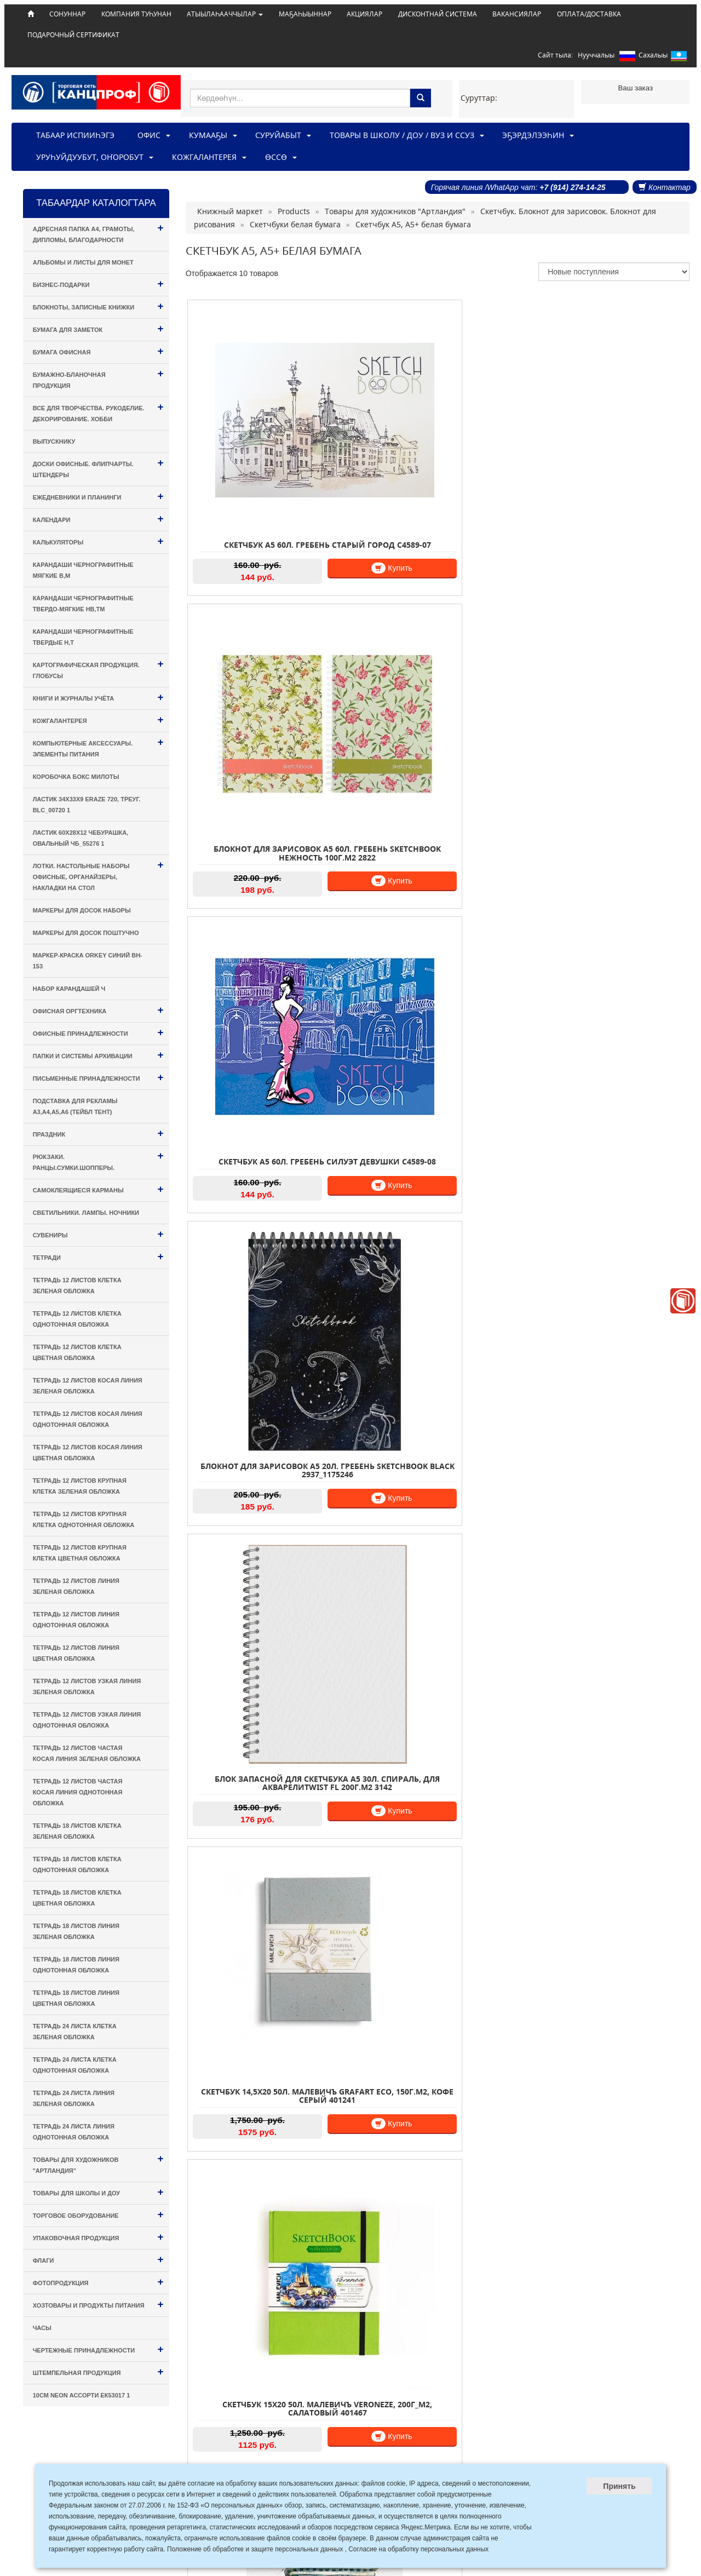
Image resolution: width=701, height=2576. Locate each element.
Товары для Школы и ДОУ (98, 2192)
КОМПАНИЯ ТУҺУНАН (136, 13)
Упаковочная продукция (98, 2236)
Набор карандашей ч (69, 988)
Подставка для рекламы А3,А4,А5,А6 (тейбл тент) (75, 1106)
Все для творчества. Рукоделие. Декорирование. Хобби (98, 411)
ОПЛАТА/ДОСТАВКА (589, 13)
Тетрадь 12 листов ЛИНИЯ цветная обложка (76, 1653)
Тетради (98, 1256)
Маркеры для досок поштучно (86, 933)
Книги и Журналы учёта (98, 697)
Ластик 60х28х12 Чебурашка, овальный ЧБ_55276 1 (81, 838)
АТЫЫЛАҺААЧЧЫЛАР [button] (225, 13)
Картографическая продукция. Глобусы (98, 668)
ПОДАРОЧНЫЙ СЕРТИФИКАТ (73, 34)
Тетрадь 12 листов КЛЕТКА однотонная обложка (77, 1319)
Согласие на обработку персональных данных (418, 2549)
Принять (619, 2486)
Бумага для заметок (98, 328)
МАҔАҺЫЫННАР (305, 13)
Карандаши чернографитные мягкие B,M (83, 570)
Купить (306, 507)
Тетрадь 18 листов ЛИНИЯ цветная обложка (76, 1998)
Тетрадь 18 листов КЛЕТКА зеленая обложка (77, 1831)
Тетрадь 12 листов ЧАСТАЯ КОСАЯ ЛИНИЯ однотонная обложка (78, 1792)
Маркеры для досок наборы (82, 910)
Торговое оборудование (98, 2214)
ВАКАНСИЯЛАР (516, 13)
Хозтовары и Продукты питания (98, 2304)
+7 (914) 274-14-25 (572, 187)
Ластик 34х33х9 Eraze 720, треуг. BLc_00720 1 (87, 804)
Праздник (98, 1133)
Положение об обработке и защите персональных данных (255, 2549)
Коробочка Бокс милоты (76, 776)
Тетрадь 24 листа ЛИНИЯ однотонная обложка (73, 2132)
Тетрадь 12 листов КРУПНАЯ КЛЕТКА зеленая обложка (80, 1486)
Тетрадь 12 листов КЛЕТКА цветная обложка (77, 1352)
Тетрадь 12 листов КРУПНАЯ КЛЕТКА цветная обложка (80, 1553)
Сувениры (98, 1234)
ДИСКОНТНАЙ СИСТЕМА (437, 13)
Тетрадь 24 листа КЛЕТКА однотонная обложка (75, 2065)
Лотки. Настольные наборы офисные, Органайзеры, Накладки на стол (98, 875)
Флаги (98, 2259)
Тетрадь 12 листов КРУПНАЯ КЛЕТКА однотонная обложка (84, 1519)
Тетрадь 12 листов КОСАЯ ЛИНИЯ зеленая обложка (87, 1386)
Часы (42, 2328)
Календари (98, 518)
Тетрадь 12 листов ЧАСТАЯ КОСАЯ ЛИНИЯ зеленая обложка (87, 1753)
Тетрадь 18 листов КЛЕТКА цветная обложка (77, 1898)
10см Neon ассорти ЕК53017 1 (81, 2395)
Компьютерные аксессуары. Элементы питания (98, 747)
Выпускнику (54, 441)
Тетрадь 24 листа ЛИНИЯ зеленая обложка (73, 2098)
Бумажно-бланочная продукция (98, 378)
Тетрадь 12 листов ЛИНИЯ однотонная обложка (76, 1619)
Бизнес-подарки (98, 283)
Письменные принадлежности (98, 1077)
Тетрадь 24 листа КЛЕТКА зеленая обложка (75, 2031)
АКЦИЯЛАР (364, 13)
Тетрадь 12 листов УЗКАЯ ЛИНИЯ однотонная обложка (87, 1720)
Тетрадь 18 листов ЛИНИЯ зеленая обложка (76, 1931)
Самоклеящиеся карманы (98, 1189)
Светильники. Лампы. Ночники (86, 1212)
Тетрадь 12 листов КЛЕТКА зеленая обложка (77, 1285)
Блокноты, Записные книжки (98, 306)
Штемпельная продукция (98, 2371)
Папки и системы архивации (98, 1054)
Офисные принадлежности (98, 1032)
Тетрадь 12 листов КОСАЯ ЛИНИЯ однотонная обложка (87, 1419)
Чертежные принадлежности (98, 2349)
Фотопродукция (98, 2281)
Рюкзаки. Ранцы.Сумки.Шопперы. (98, 1160)
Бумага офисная (98, 351)
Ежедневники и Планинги (98, 496)
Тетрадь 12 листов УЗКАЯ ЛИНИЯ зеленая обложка (87, 1686)
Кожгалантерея (98, 719)
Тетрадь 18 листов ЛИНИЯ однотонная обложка (76, 1964)
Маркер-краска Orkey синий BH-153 (87, 960)
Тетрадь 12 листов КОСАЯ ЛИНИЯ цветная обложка (87, 1452)
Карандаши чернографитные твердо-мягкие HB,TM (83, 603)
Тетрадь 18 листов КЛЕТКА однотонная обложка (77, 1864)
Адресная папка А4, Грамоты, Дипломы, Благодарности (98, 232)
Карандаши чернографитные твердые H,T (83, 637)
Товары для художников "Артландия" (98, 2163)
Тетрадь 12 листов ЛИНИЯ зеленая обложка (76, 1586)
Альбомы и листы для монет (83, 262)
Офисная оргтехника (98, 1010)
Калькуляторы (98, 541)
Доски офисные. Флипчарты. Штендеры (98, 467)
